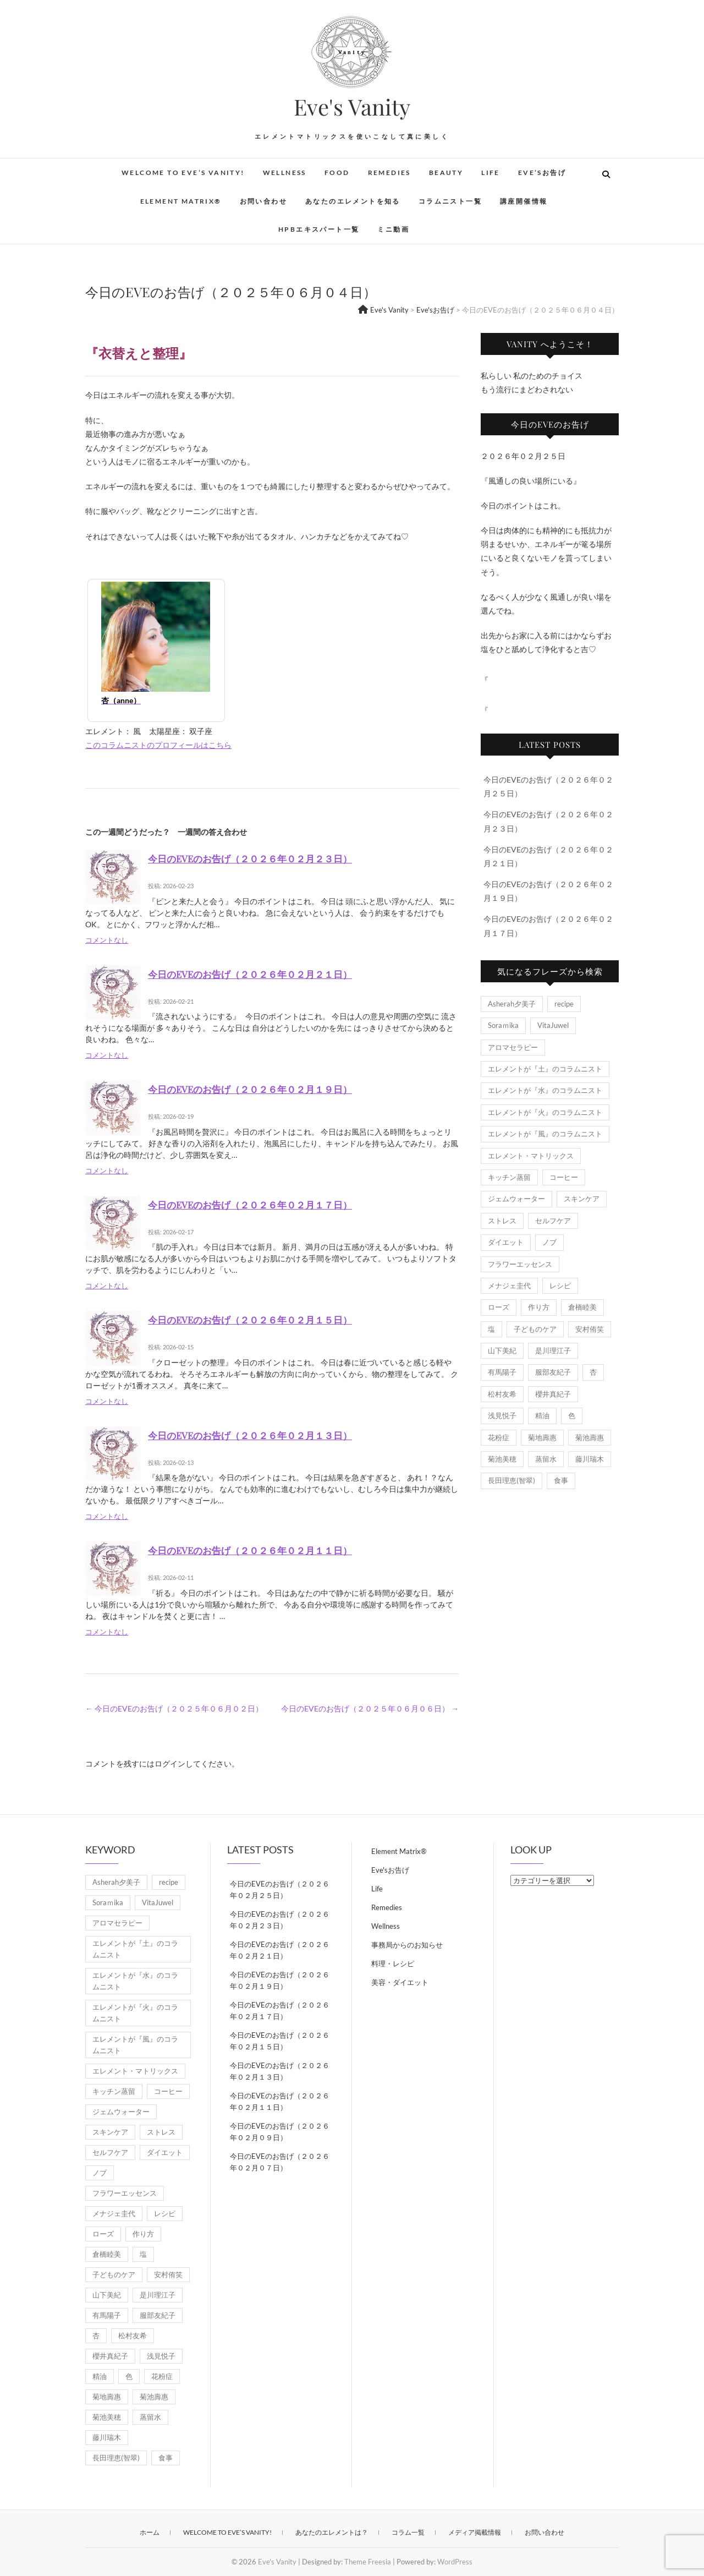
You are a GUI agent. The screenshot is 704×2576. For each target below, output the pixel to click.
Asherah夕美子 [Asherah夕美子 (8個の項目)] (512, 1003)
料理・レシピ (392, 1963)
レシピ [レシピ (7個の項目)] (560, 1285)
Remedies (389, 172)
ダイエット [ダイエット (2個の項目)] (506, 1242)
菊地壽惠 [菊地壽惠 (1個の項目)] (542, 1437)
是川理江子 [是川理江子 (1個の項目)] (553, 1350)
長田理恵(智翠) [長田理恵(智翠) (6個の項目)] (511, 1480)
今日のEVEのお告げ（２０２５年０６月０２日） (174, 1708)
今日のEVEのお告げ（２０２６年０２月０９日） (279, 2131)
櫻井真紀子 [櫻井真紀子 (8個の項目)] (553, 1394)
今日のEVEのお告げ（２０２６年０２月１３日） (250, 1435)
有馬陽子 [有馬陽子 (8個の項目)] (502, 1372)
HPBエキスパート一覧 (318, 229)
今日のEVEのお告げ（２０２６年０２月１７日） (250, 1205)
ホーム (150, 2532)
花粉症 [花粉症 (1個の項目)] (498, 1437)
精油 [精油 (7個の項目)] (542, 1415)
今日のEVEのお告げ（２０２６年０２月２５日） (279, 1889)
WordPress (454, 2561)
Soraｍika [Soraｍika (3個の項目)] (503, 1025)
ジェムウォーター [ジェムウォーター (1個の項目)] (516, 1198)
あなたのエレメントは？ (331, 2532)
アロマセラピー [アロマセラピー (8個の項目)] (513, 1047)
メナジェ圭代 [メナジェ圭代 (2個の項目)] (509, 1285)
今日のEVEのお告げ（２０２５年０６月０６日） (370, 1708)
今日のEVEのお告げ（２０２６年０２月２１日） (250, 974)
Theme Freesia (367, 2561)
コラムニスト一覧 (450, 201)
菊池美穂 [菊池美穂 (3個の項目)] (502, 1458)
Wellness (284, 172)
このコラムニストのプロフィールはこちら (158, 745)
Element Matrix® (181, 201)
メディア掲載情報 (474, 2532)
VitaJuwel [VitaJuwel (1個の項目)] (553, 1025)
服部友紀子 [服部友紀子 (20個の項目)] (553, 1372)
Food (337, 172)
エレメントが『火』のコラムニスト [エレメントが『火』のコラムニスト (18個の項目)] (545, 1112)
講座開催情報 (523, 201)
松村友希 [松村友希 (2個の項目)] (502, 1394)
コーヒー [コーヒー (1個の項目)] (563, 1177)
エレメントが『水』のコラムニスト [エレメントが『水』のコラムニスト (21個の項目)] (545, 1090)
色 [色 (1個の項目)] (571, 1415)
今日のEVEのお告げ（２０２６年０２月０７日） (279, 2162)
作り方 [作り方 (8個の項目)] (538, 1307)
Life (490, 172)
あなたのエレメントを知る (352, 201)
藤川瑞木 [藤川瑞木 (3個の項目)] (589, 1458)
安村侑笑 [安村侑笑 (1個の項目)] (589, 1329)
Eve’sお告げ (542, 172)
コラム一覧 (408, 2532)
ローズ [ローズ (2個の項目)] (498, 1307)
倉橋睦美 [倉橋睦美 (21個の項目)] (582, 1307)
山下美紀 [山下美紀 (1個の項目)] (502, 1350)
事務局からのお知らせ (407, 1944)
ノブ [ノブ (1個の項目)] (549, 1242)
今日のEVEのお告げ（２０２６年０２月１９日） (250, 1089)
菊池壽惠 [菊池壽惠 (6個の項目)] (589, 1437)
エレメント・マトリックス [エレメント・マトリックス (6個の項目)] (531, 1155)
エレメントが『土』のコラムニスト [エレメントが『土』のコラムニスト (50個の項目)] (545, 1068)
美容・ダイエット (399, 1982)
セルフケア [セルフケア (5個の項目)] (553, 1220)
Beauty (446, 172)
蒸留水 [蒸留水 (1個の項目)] (546, 1458)
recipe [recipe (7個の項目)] (564, 1003)
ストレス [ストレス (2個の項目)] (502, 1220)
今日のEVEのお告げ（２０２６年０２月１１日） (250, 1550)
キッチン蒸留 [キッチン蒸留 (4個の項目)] (509, 1177)
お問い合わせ (263, 201)
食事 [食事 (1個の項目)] (561, 1480)
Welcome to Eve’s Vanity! (183, 172)
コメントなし (106, 940)
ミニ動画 (393, 229)
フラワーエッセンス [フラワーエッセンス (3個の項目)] (520, 1264)
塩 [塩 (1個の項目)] (491, 1329)
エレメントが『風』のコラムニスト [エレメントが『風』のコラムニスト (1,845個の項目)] (545, 1133)
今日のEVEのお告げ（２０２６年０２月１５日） (250, 1320)
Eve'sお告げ (390, 1870)
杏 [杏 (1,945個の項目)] (593, 1372)
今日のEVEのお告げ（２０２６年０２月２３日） (250, 858)
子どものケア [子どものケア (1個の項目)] (535, 1329)
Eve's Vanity (352, 107)
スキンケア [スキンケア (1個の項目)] (582, 1198)
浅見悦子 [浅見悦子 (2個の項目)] (502, 1415)
